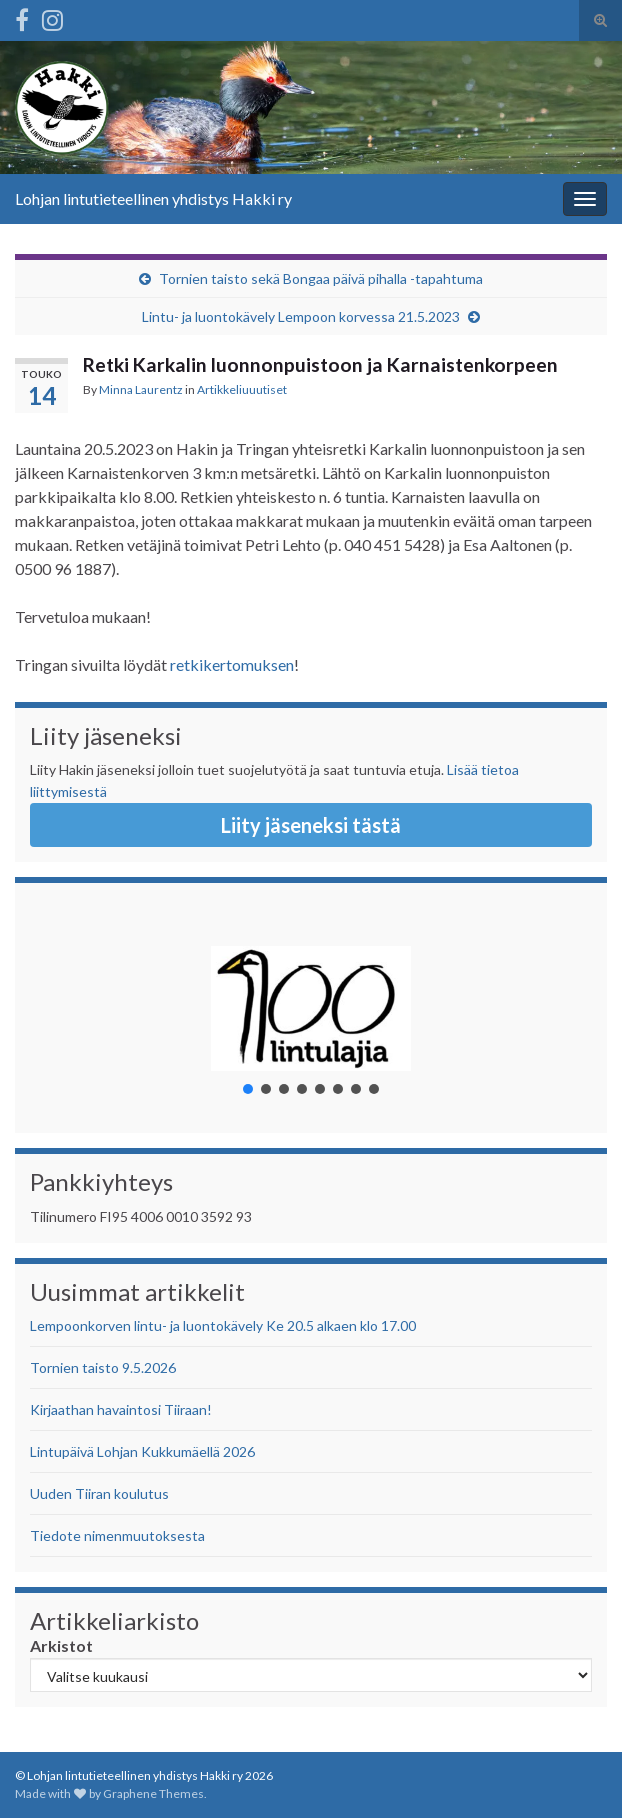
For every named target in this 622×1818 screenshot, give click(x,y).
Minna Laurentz (141, 389)
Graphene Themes (153, 1793)
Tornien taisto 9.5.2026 (103, 1367)
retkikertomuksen (232, 664)
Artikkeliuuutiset (242, 389)
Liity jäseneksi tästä (311, 825)
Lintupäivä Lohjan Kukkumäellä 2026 (142, 1451)
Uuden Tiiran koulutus (99, 1493)
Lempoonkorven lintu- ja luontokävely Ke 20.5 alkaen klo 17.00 (223, 1325)
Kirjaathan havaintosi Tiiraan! (121, 1409)
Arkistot (61, 1645)
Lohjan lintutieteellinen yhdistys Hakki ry (153, 198)
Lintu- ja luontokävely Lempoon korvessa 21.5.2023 (301, 316)
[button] (311, 1008)
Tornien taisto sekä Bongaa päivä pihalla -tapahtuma (321, 278)
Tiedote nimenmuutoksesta (117, 1535)
